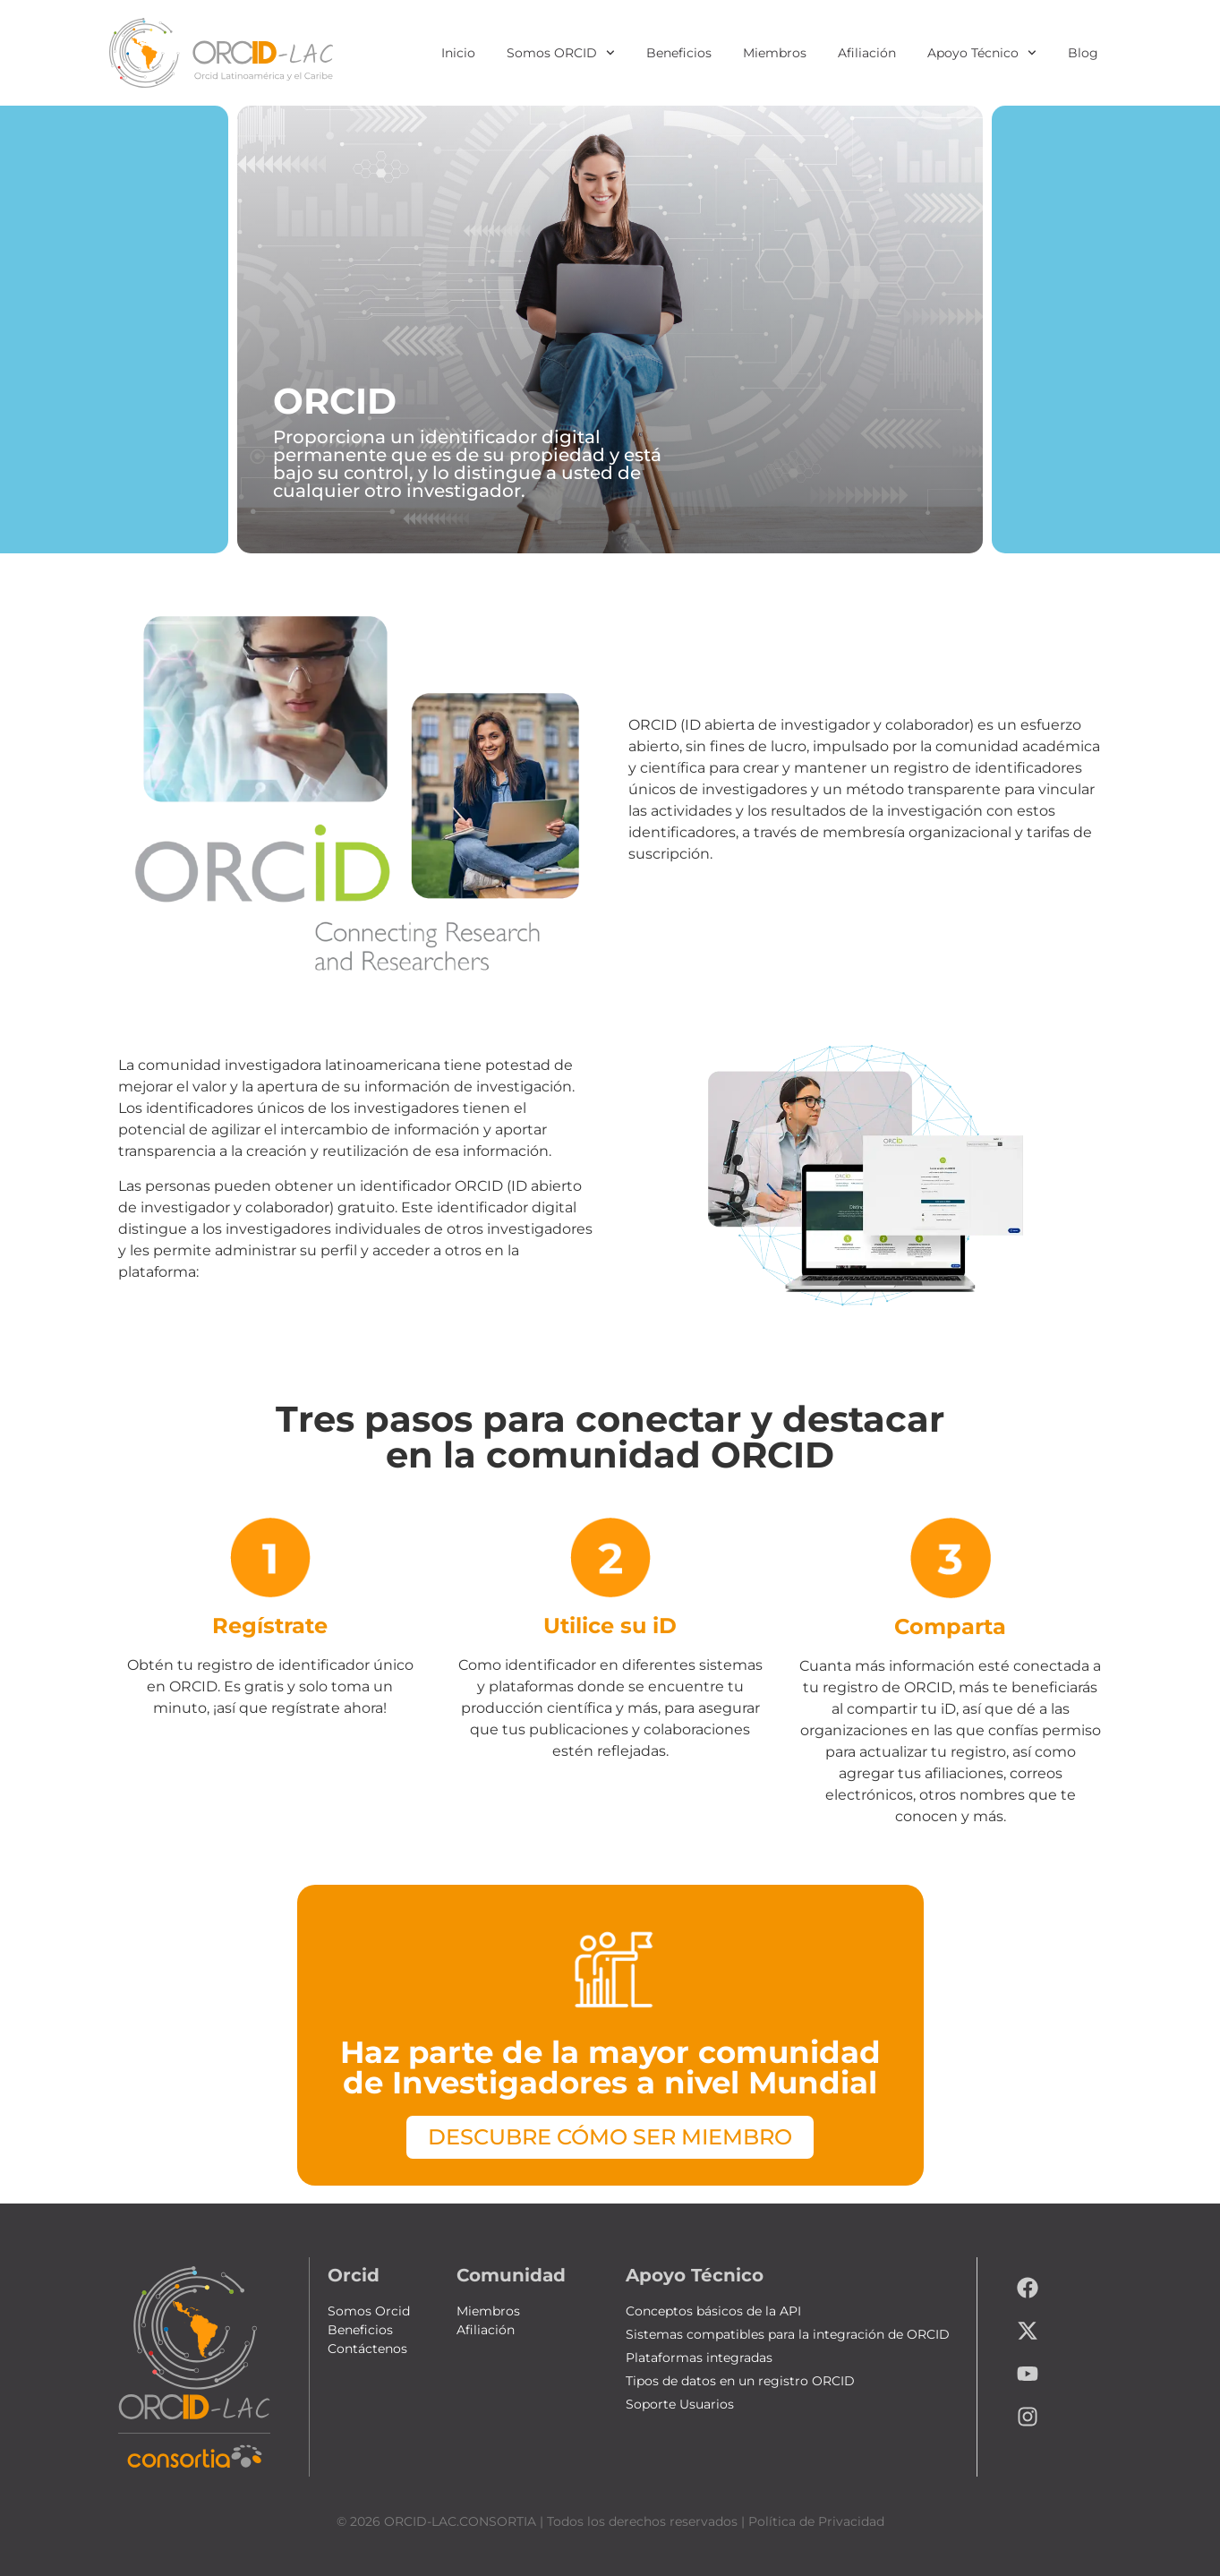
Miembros (774, 53)
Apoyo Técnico (982, 52)
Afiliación (867, 53)
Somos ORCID (561, 52)
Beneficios (679, 53)
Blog (1083, 53)
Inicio (458, 53)
